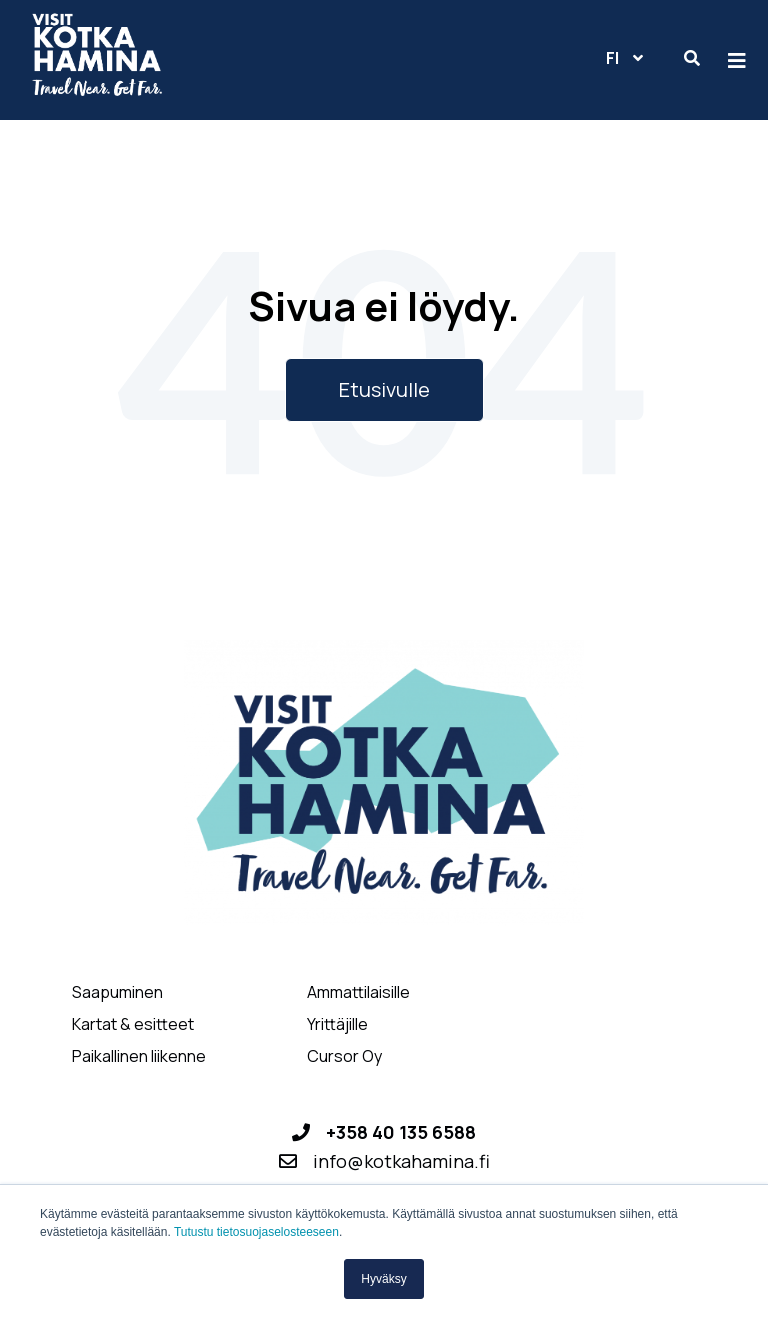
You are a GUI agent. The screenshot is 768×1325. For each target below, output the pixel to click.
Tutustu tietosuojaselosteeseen (256, 1232)
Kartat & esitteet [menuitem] (133, 1024)
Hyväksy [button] (383, 1279)
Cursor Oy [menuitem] (344, 1056)
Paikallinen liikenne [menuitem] (139, 1056)
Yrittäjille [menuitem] (337, 1024)
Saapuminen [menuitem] (117, 992)
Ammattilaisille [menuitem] (358, 992)
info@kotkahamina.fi (401, 1161)
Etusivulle (384, 389)
